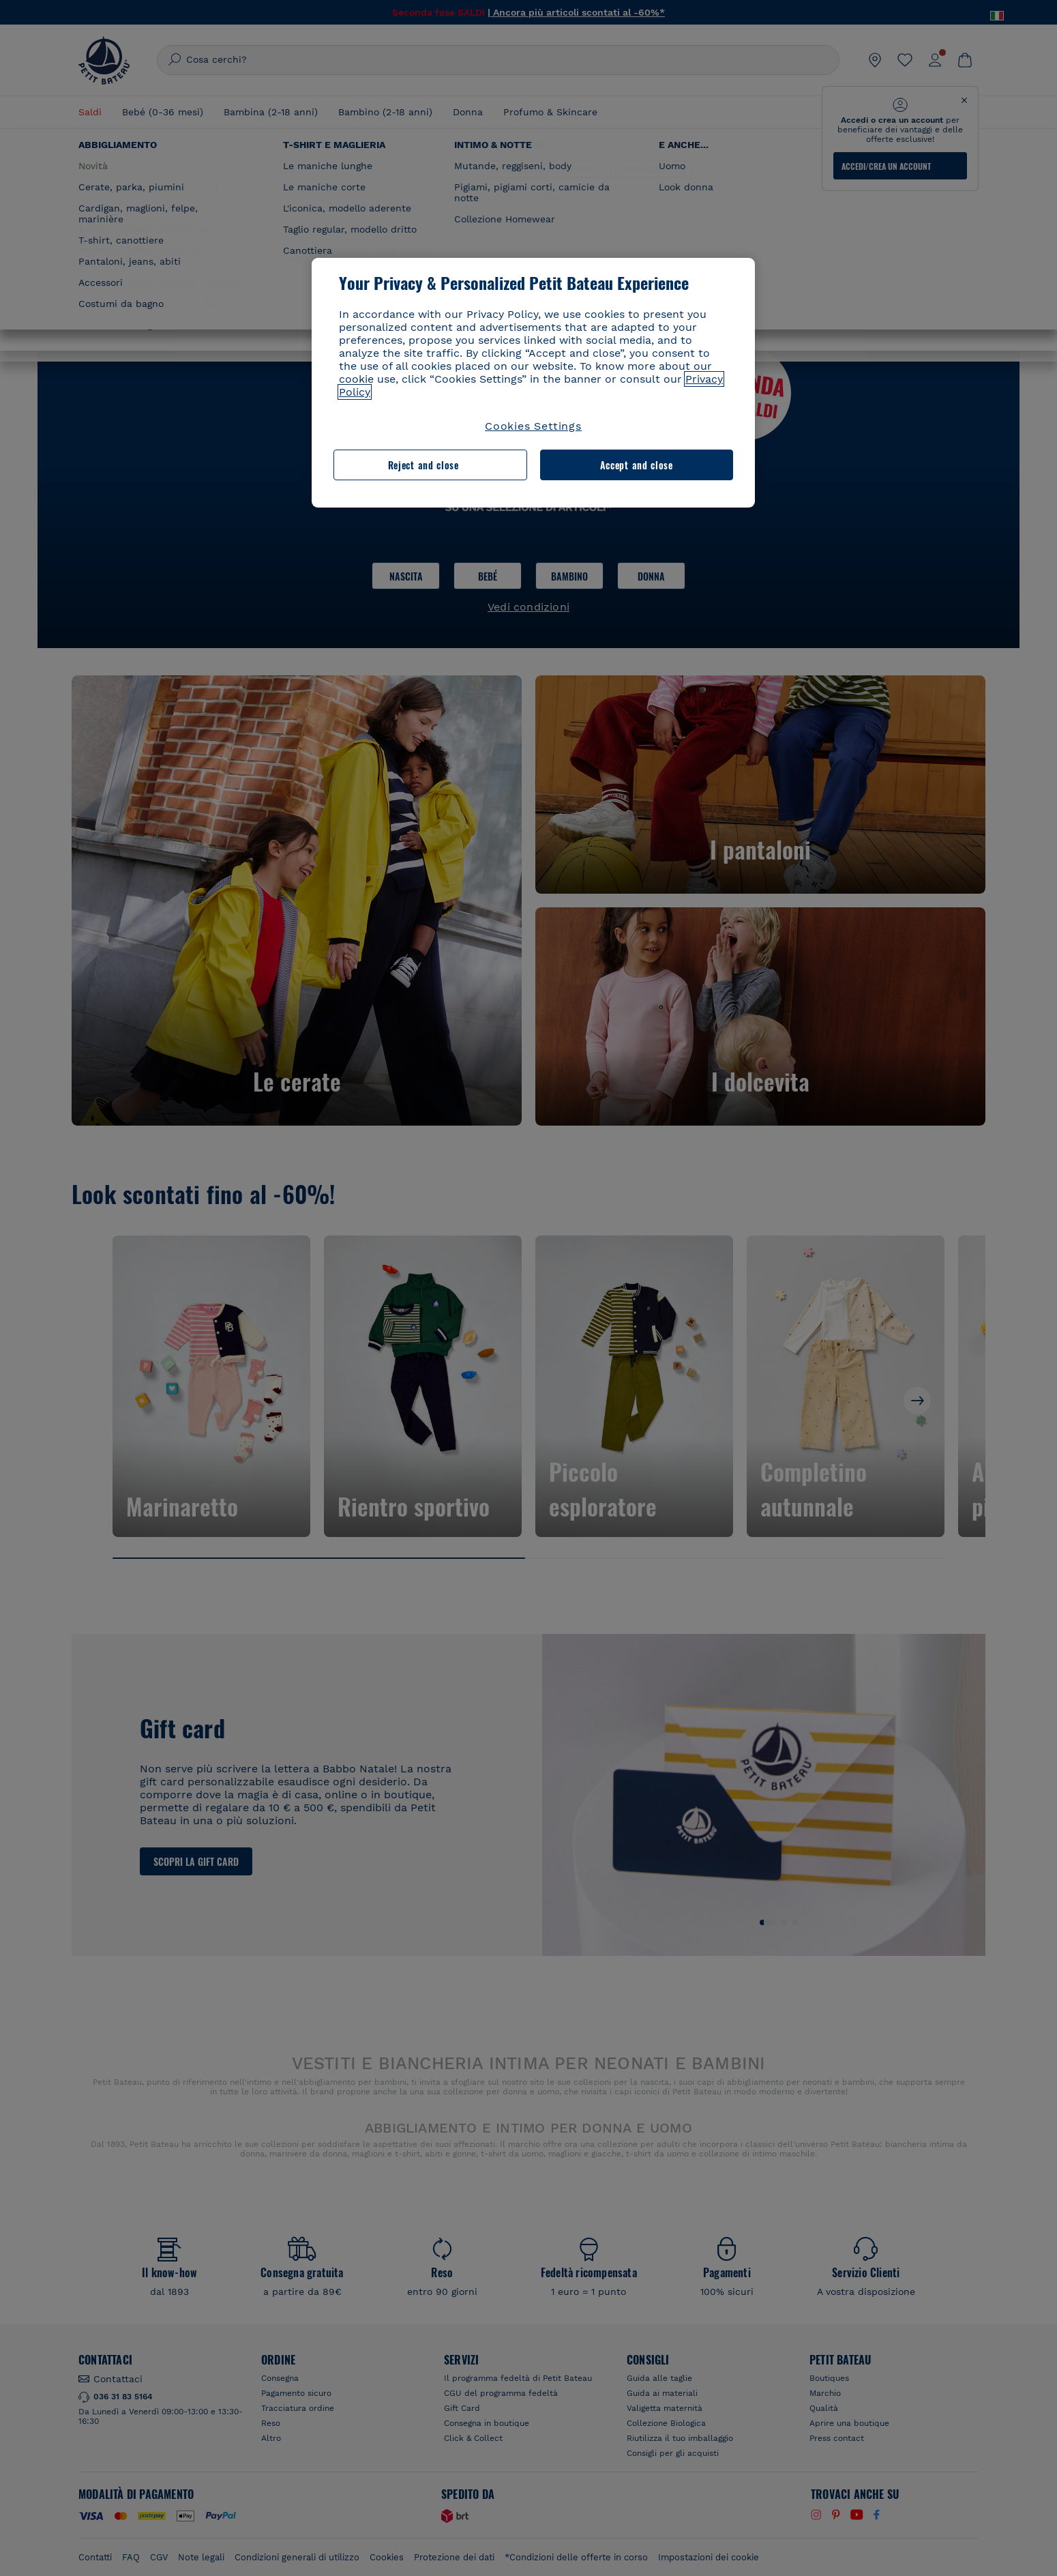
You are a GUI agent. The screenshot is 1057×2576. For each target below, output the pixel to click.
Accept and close (636, 465)
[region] (533, 383)
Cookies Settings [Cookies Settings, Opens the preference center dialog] (533, 426)
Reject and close (423, 465)
